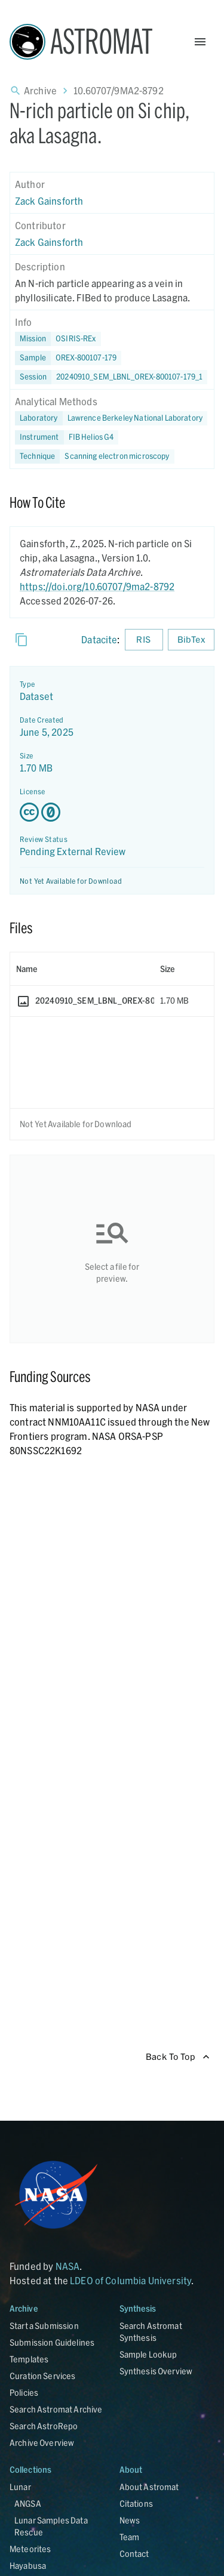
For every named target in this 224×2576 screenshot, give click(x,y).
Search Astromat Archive (56, 2409)
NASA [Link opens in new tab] (68, 2266)
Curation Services (43, 2376)
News (129, 2520)
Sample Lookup (148, 2354)
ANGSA (27, 2503)
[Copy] (21, 640)
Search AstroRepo (44, 2426)
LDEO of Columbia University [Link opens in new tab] (130, 2280)
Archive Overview (42, 2443)
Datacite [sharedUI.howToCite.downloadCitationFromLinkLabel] (99, 639)
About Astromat (149, 2487)
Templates (29, 2359)
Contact (134, 2554)
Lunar (20, 2487)
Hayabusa (28, 2565)
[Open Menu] (200, 41)
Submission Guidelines (52, 2342)
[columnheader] (82, 969)
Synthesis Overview (156, 2371)
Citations (136, 2503)
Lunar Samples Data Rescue (51, 2526)
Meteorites (30, 2549)
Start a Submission (44, 2326)
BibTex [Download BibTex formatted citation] (191, 640)
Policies (24, 2392)
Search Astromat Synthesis (150, 2332)
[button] (68, 358)
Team (129, 2537)
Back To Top (177, 2057)
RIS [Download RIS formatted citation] (143, 640)
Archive (40, 90)
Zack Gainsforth (49, 200)
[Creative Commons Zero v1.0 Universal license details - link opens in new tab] (112, 812)
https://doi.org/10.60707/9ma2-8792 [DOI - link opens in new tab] (97, 586)
